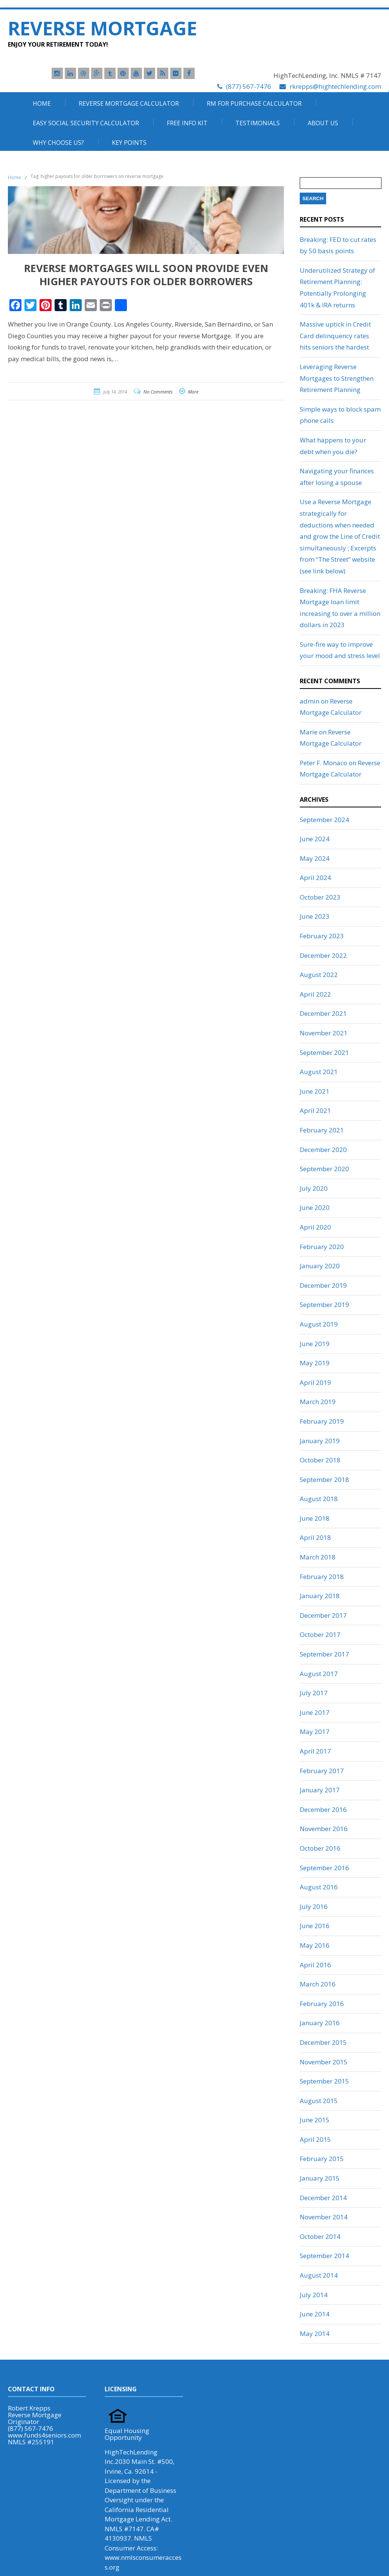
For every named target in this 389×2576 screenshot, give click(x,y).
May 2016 (315, 1945)
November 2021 (324, 1033)
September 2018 (324, 1479)
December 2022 (323, 955)
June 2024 (315, 838)
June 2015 (315, 2120)
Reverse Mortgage (102, 28)
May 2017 (315, 1731)
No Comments (157, 392)
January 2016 (320, 2022)
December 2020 (323, 1149)
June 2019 (315, 1343)
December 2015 (323, 2042)
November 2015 (324, 2062)
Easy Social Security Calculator (86, 123)
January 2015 (320, 2178)
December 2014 (323, 2197)
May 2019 (315, 1363)
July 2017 (314, 1692)
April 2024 (315, 877)
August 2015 (319, 2100)
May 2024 (315, 858)
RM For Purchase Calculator (254, 103)
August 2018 (319, 1498)
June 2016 (315, 1925)
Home (42, 103)
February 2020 (322, 1246)
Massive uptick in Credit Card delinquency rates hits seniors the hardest (335, 335)
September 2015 (324, 2081)
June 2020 (315, 1207)
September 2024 (324, 819)
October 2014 (320, 2236)
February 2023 (322, 936)
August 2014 (319, 2275)
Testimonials (257, 123)
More (193, 392)
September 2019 (324, 1304)
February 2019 (322, 1421)
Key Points (129, 142)
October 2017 (320, 1634)
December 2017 (323, 1615)
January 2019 (320, 1440)
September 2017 (324, 1654)
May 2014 (315, 2333)
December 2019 (323, 1285)
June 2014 (315, 2314)
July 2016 (314, 1906)
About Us (323, 123)
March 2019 (318, 1401)
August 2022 (319, 974)
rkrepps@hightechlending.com (335, 86)
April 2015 (315, 2139)
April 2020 (315, 1227)
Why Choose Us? (58, 142)
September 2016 (324, 1867)
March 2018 (318, 1557)
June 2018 (315, 1518)
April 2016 (315, 1964)
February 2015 (322, 2158)
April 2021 (315, 1110)
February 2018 (322, 1576)
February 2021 (322, 1130)
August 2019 (319, 1324)
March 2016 (318, 1984)
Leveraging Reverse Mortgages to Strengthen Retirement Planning (337, 378)
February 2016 (322, 2003)
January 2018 (320, 1595)
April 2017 (315, 1751)
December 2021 (323, 1013)
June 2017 (315, 1712)
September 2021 (324, 1052)
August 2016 (319, 1887)
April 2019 (315, 1382)
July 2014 (314, 2294)
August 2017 (319, 1673)
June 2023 (315, 916)
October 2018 (320, 1460)
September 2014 (324, 2255)
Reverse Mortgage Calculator (129, 103)
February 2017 (322, 1770)
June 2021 (315, 1091)
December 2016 (323, 1809)
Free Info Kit (187, 123)
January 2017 (320, 1790)
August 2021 (319, 1071)
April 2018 (315, 1537)
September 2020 (324, 1168)
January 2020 (320, 1265)
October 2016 (320, 1848)
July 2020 (314, 1188)
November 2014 (324, 2217)
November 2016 (324, 1828)
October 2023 (320, 897)
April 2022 (315, 994)
